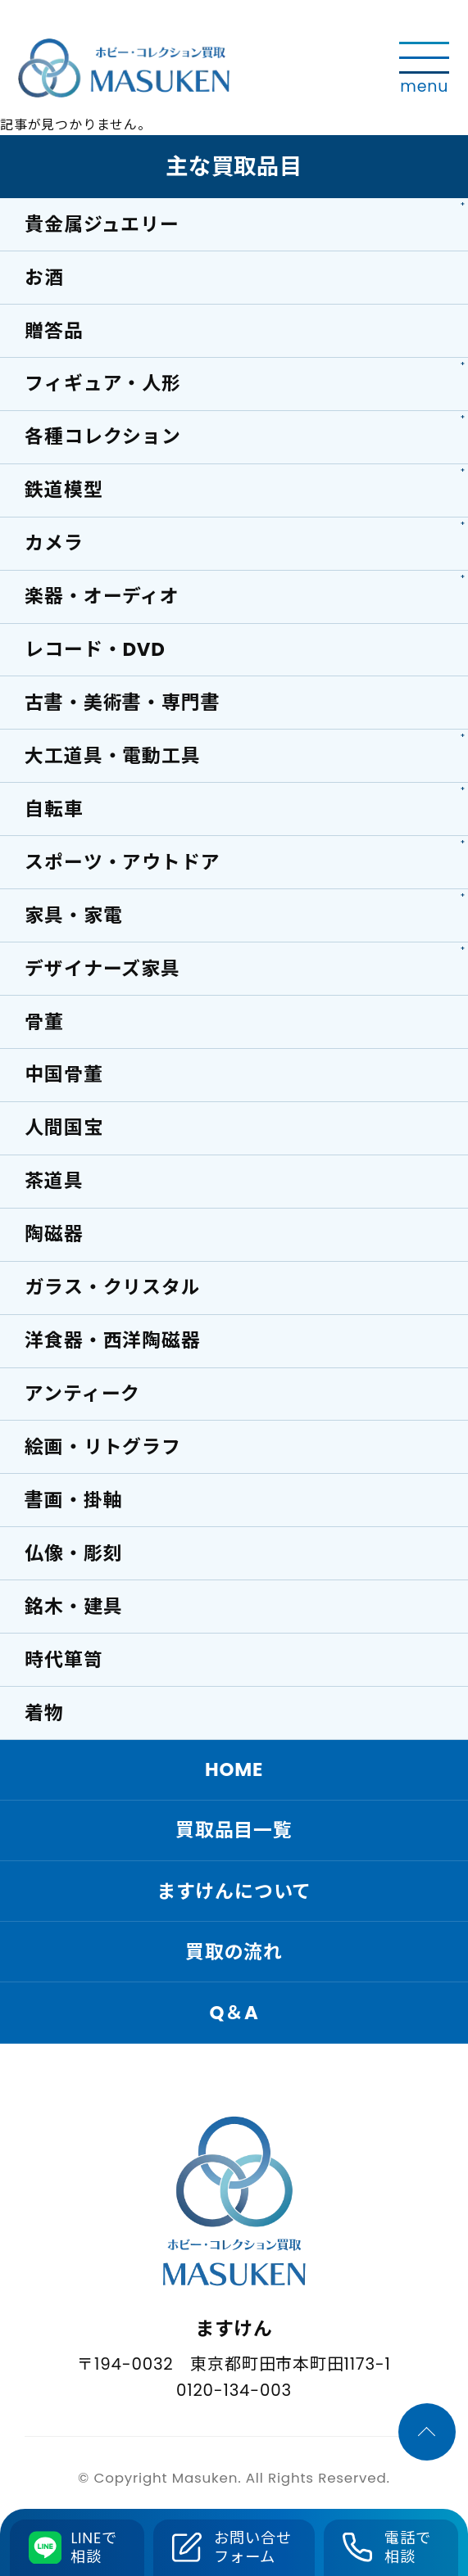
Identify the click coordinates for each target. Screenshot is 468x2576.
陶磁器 (54, 1234)
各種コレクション (102, 436)
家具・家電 (73, 915)
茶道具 (54, 1181)
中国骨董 (63, 1075)
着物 (44, 1713)
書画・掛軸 (73, 1500)
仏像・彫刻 (73, 1553)
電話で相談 (407, 2548)
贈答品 (54, 331)
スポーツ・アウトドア (122, 862)
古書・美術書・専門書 (122, 702)
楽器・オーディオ (102, 596)
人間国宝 (63, 1128)
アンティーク (82, 1394)
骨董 (44, 1022)
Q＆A (233, 2013)
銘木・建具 (73, 1606)
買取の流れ (234, 1952)
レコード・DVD (95, 649)
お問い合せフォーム (252, 2548)
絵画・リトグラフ (102, 1447)
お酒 (44, 277)
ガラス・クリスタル (112, 1287)
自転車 (54, 809)
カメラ (54, 543)
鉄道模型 (63, 490)
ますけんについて (234, 1891)
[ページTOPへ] (427, 2432)
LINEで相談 (93, 2548)
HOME (234, 1770)
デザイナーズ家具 (102, 969)
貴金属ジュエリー (102, 224)
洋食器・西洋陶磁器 (112, 1340)
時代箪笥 (63, 1660)
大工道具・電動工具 (112, 756)
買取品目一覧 (234, 1831)
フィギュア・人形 (102, 383)
